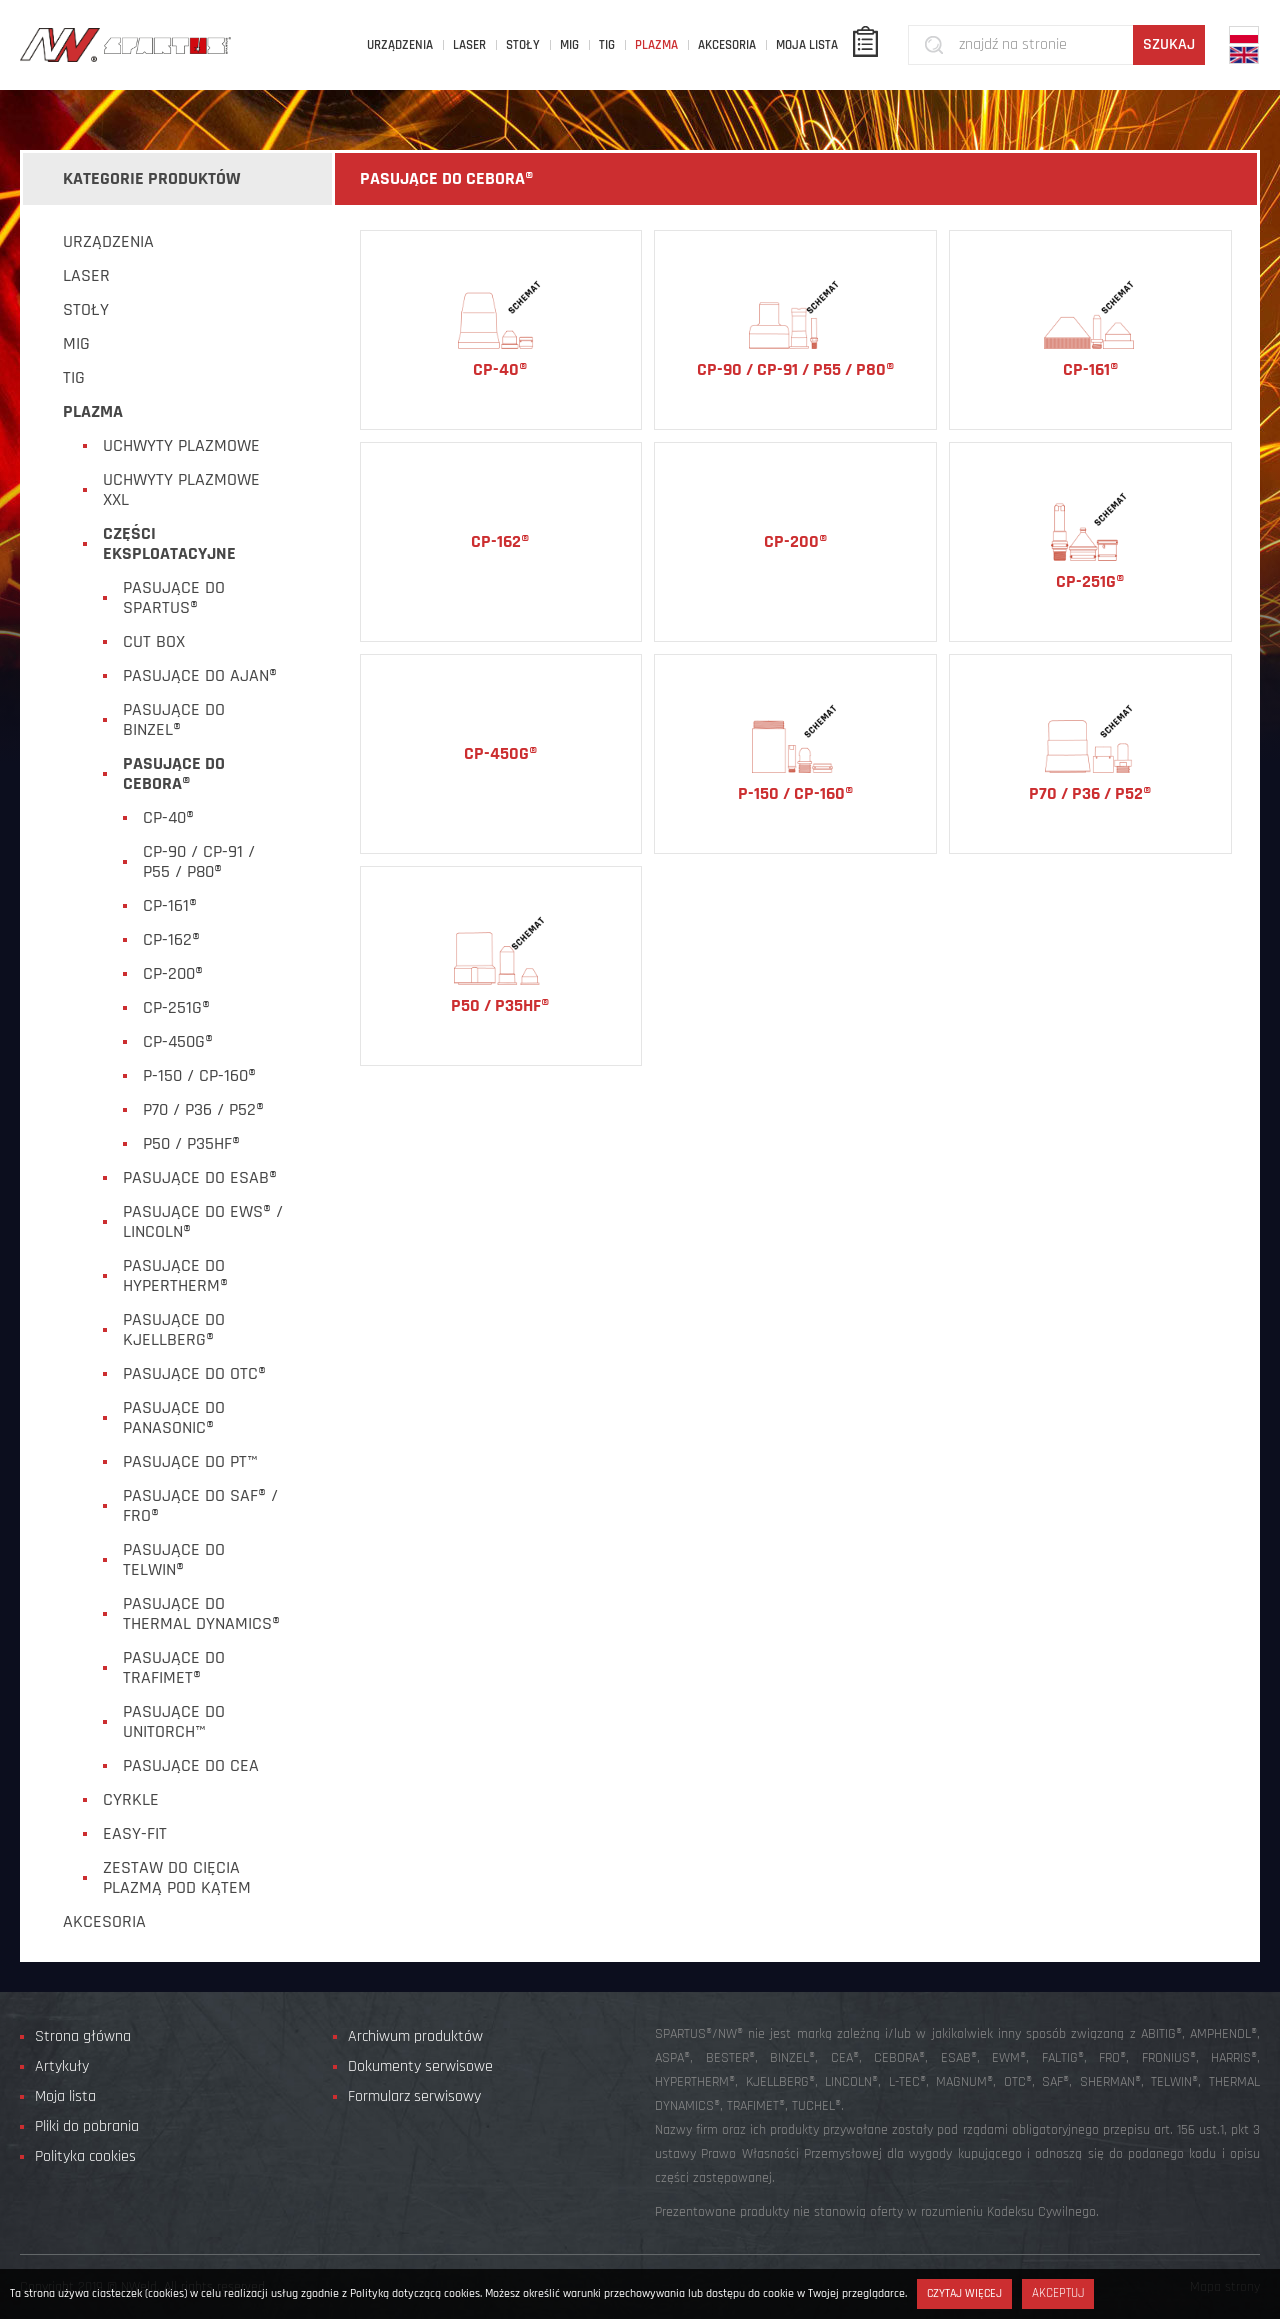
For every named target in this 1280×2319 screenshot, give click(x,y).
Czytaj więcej (964, 2293)
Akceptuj (1058, 2293)
